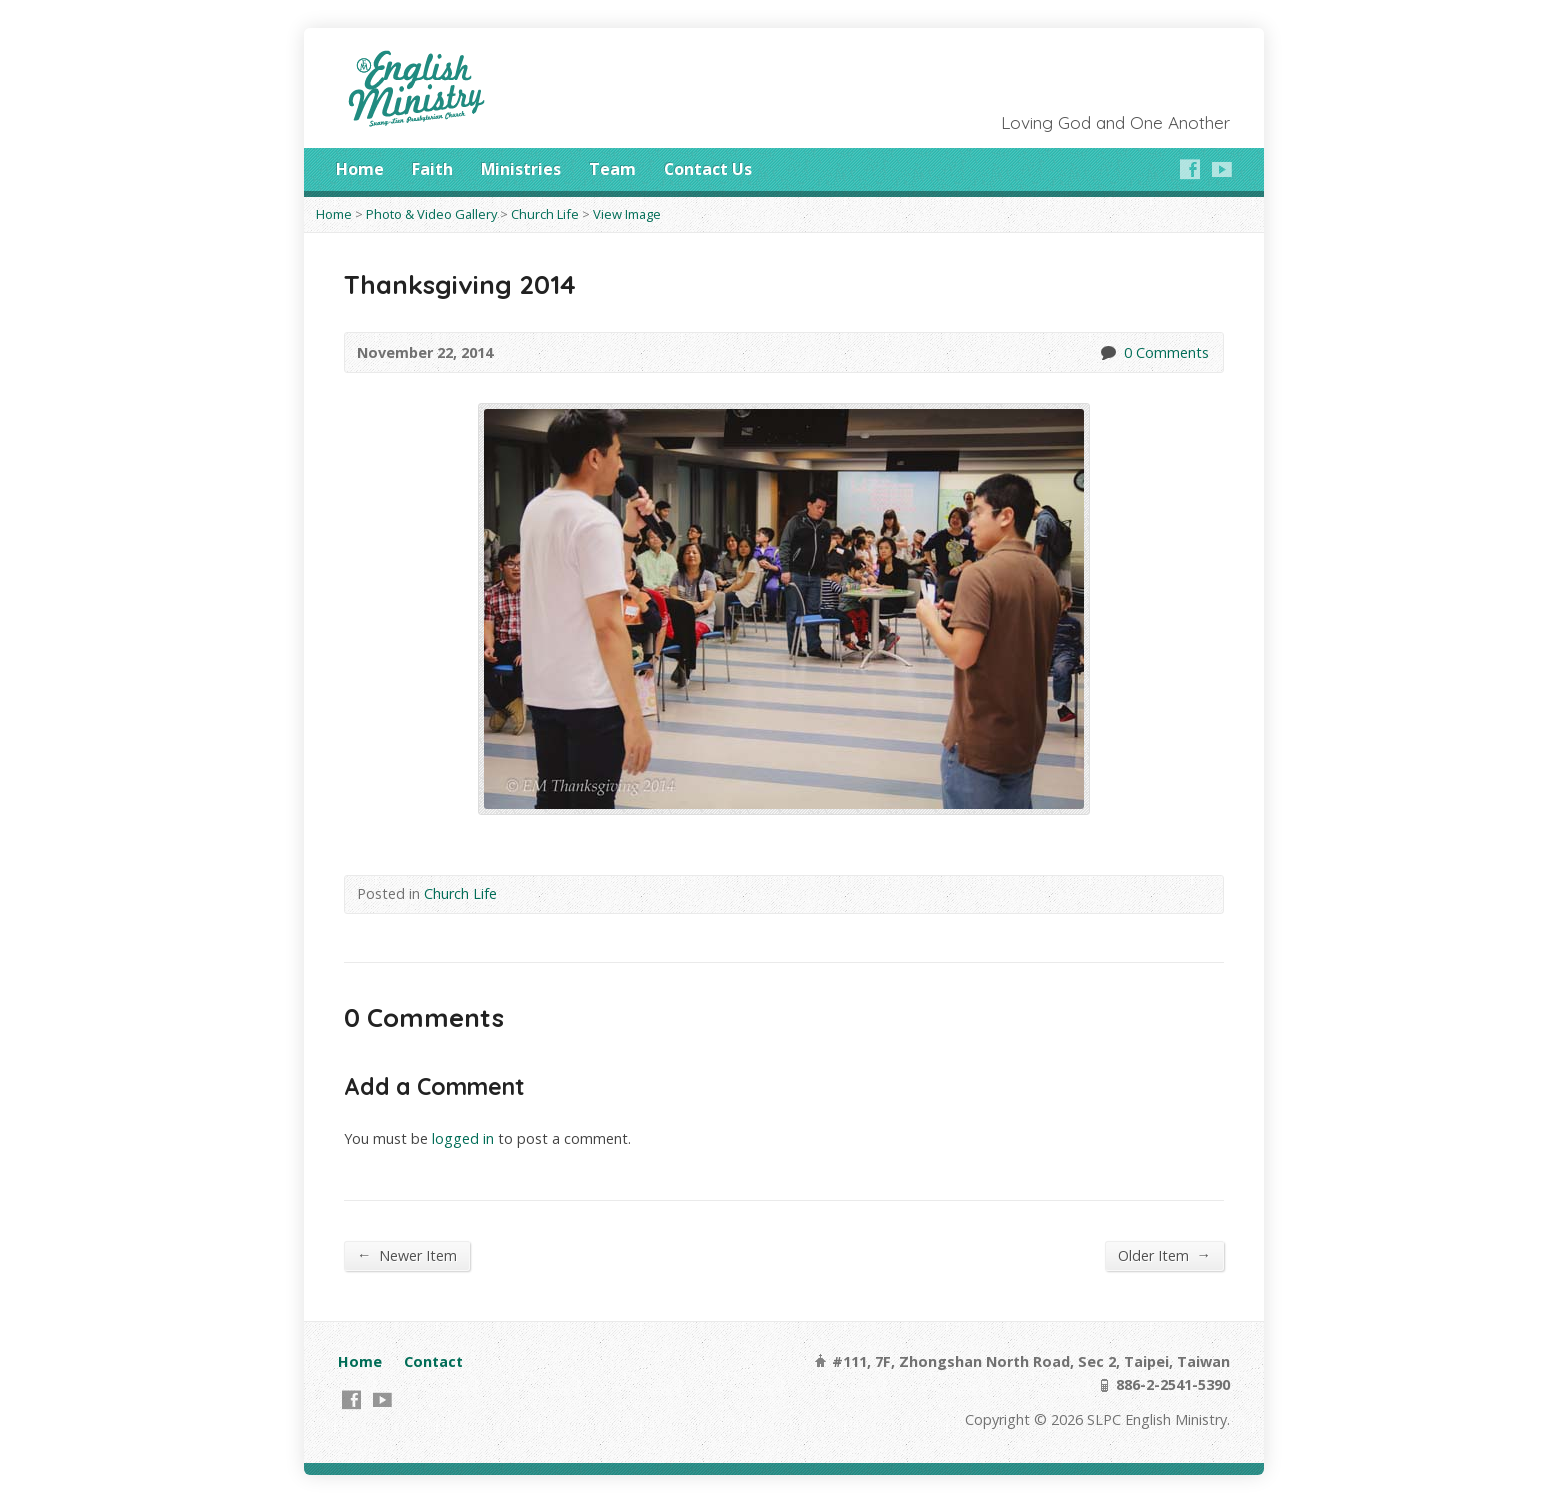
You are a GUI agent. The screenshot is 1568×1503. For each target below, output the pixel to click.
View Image (627, 214)
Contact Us (708, 169)
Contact (433, 1361)
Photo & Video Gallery (431, 214)
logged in (463, 1138)
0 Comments (1107, 352)
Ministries (521, 169)
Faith (432, 169)
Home (360, 169)
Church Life (545, 214)
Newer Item (407, 1255)
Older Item (1164, 1255)
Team (612, 169)
